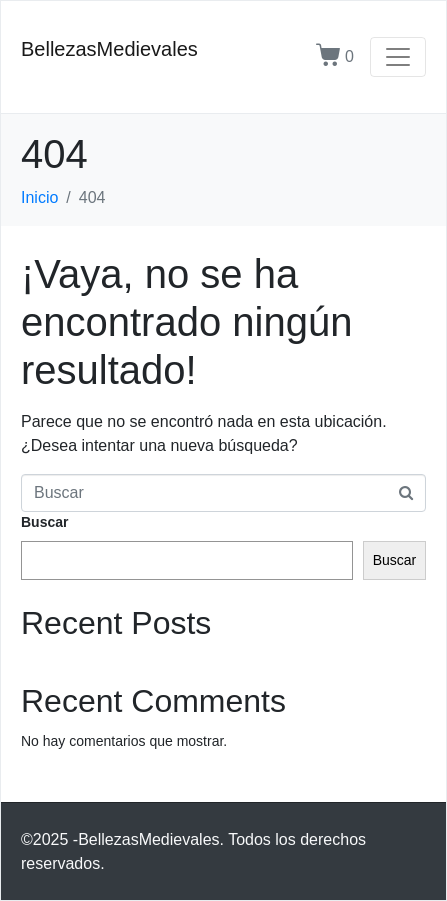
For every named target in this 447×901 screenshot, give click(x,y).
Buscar (44, 522)
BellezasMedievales (109, 49)
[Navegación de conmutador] (398, 57)
